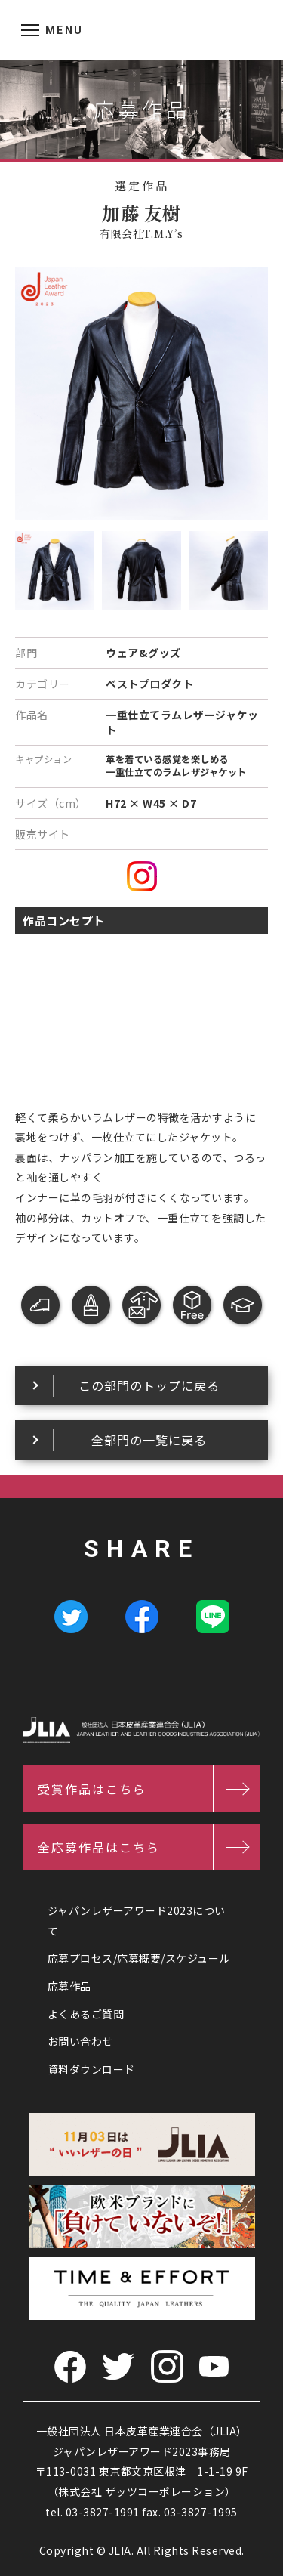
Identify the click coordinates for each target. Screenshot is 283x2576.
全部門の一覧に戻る (149, 1440)
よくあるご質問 (86, 2014)
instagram (142, 876)
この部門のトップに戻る (149, 1385)
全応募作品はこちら (99, 1847)
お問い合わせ (80, 2041)
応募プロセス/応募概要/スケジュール (139, 1958)
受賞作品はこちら (92, 1789)
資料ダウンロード (91, 2069)
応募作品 (69, 1986)
